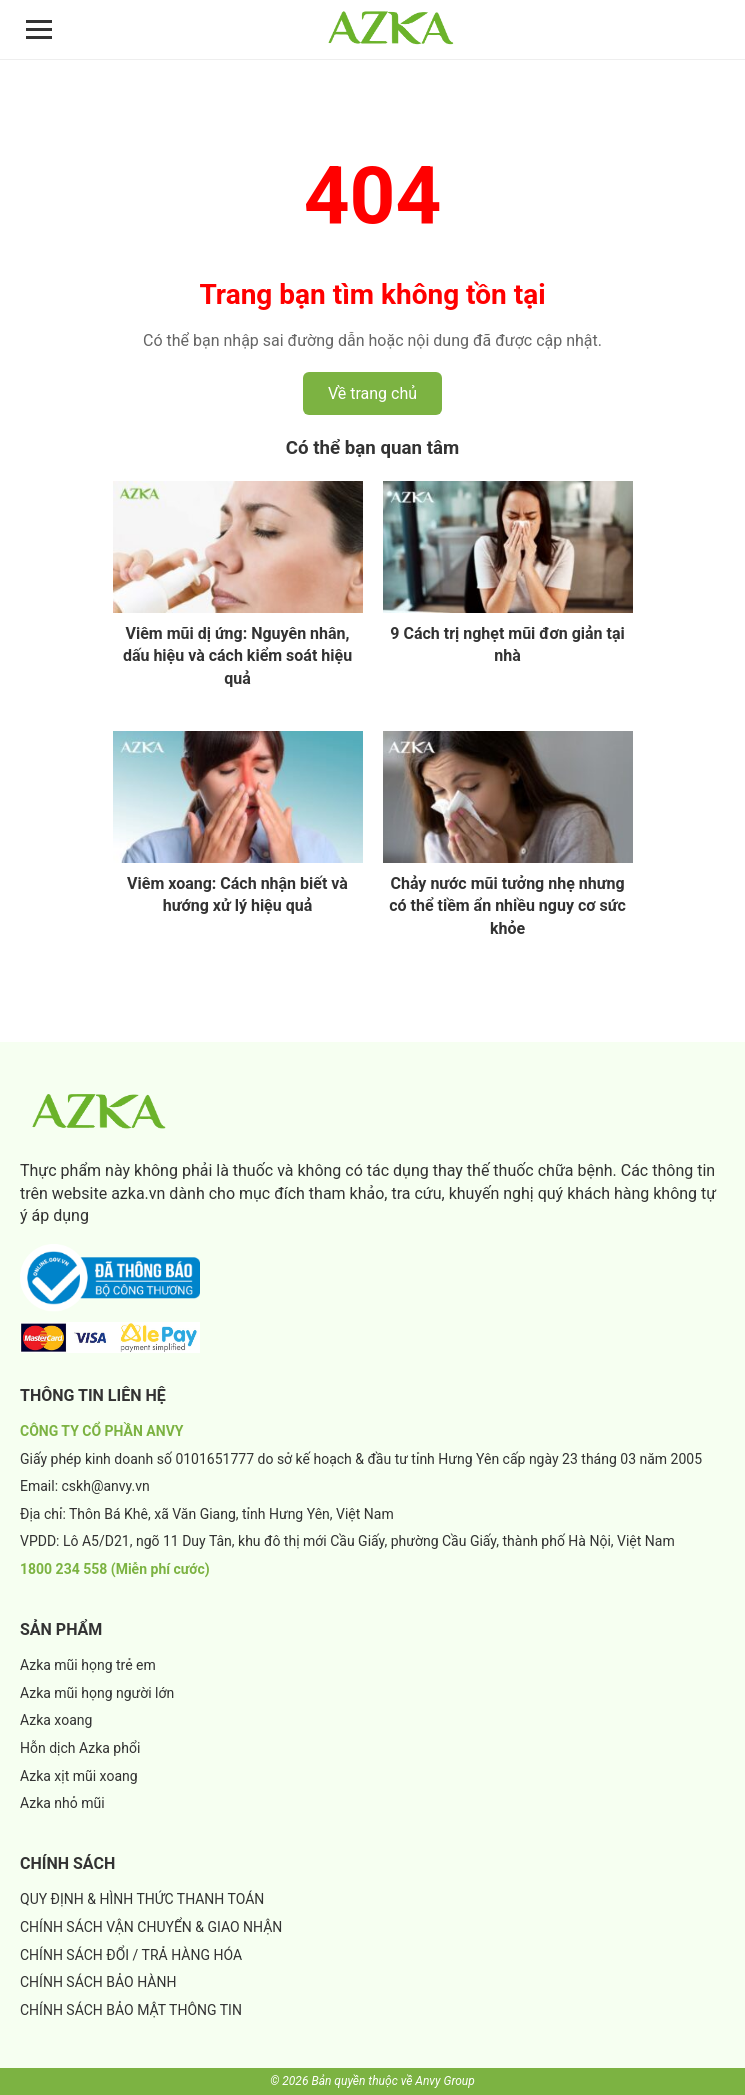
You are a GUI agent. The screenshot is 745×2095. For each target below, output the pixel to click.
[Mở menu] (39, 29)
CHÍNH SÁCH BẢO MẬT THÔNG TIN (131, 2010)
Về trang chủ (372, 393)
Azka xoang (56, 1720)
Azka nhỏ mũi (62, 1803)
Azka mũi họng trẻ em (88, 1665)
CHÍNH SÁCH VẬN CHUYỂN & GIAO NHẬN (151, 1927)
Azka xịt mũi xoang (79, 1776)
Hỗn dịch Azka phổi (80, 1748)
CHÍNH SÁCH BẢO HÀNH (98, 1982)
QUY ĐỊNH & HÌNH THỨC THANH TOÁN (142, 1899)
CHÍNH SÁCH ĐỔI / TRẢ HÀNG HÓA (131, 1955)
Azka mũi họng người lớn (97, 1693)
